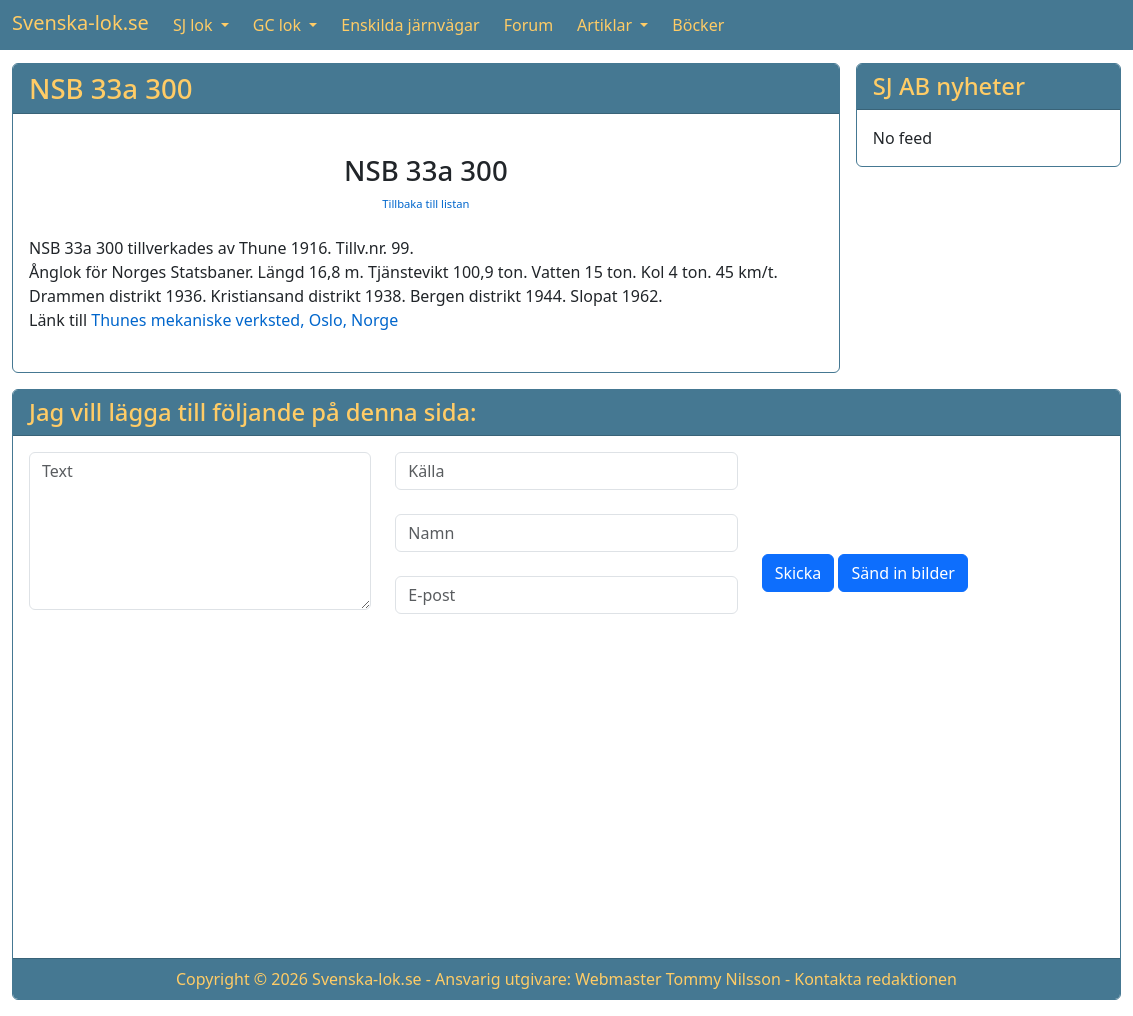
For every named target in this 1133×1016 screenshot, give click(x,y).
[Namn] (566, 533)
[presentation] (914, 491)
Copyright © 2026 (242, 979)
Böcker (698, 25)
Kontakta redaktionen (875, 979)
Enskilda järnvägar (410, 25)
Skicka (798, 573)
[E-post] (566, 595)
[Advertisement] (566, 802)
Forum (528, 25)
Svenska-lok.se (80, 22)
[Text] (200, 531)
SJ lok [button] (195, 25)
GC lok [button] (279, 25)
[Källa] (566, 471)
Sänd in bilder (902, 573)
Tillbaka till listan (425, 203)
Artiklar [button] (606, 25)
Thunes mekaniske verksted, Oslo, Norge (244, 320)
